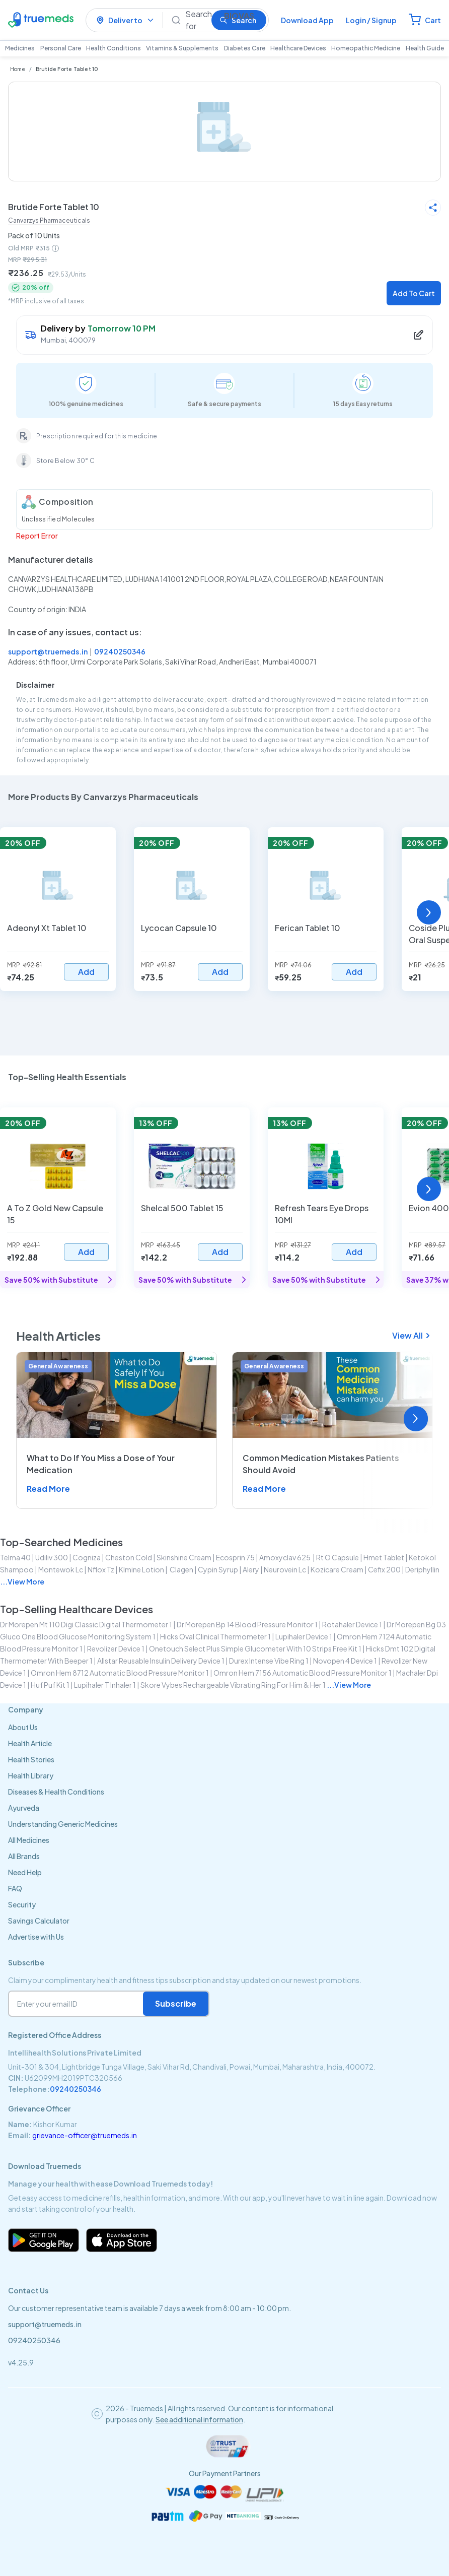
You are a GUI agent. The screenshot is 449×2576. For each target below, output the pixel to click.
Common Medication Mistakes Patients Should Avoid (321, 1463)
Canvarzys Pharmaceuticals (49, 220)
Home (17, 69)
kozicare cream (337, 1569)
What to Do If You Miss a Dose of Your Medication (101, 1463)
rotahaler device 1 (352, 1624)
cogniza (86, 1557)
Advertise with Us (36, 1936)
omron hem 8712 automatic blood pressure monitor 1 (120, 1672)
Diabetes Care (244, 48)
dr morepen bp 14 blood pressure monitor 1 (247, 1624)
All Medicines (28, 1839)
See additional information (199, 2419)
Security (22, 1904)
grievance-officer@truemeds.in (84, 2135)
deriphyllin (422, 1569)
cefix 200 (384, 1569)
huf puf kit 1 (50, 1684)
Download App (307, 20)
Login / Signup (371, 20)
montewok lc (60, 1569)
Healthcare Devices (298, 48)
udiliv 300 (51, 1557)
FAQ (15, 1888)
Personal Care (60, 48)
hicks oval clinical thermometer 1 (215, 1636)
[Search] (194, 20)
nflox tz (101, 1569)
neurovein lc (285, 1569)
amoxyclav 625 (285, 1557)
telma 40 (15, 1557)
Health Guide (425, 48)
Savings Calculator (38, 1920)
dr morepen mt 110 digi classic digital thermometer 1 (86, 1624)
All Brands (24, 1856)
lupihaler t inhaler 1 (105, 1684)
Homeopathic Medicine (365, 48)
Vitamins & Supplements (182, 48)
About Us (23, 1727)
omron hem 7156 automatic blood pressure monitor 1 (302, 1672)
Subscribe (175, 2003)
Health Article (30, 1743)
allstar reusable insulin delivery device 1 (160, 1660)
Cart (433, 20)
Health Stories (31, 1759)
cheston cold (128, 1557)
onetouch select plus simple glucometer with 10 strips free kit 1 (255, 1648)
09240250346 (119, 651)
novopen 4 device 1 (345, 1660)
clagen (181, 1569)
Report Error (37, 535)
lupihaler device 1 (303, 1636)
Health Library (30, 1775)
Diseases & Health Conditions (56, 1791)
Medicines (20, 48)
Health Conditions (113, 48)
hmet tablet (383, 1557)
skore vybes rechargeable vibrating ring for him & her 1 (233, 1684)
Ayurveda (23, 1807)
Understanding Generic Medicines (63, 1823)
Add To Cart (414, 293)
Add (86, 971)
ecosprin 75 (235, 1557)
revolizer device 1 (115, 1648)
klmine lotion (141, 1569)
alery (251, 1569)
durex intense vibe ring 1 (269, 1660)
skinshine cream (184, 1557)
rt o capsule (337, 1557)
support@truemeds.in (48, 651)
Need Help (25, 1872)
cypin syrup (218, 1569)
